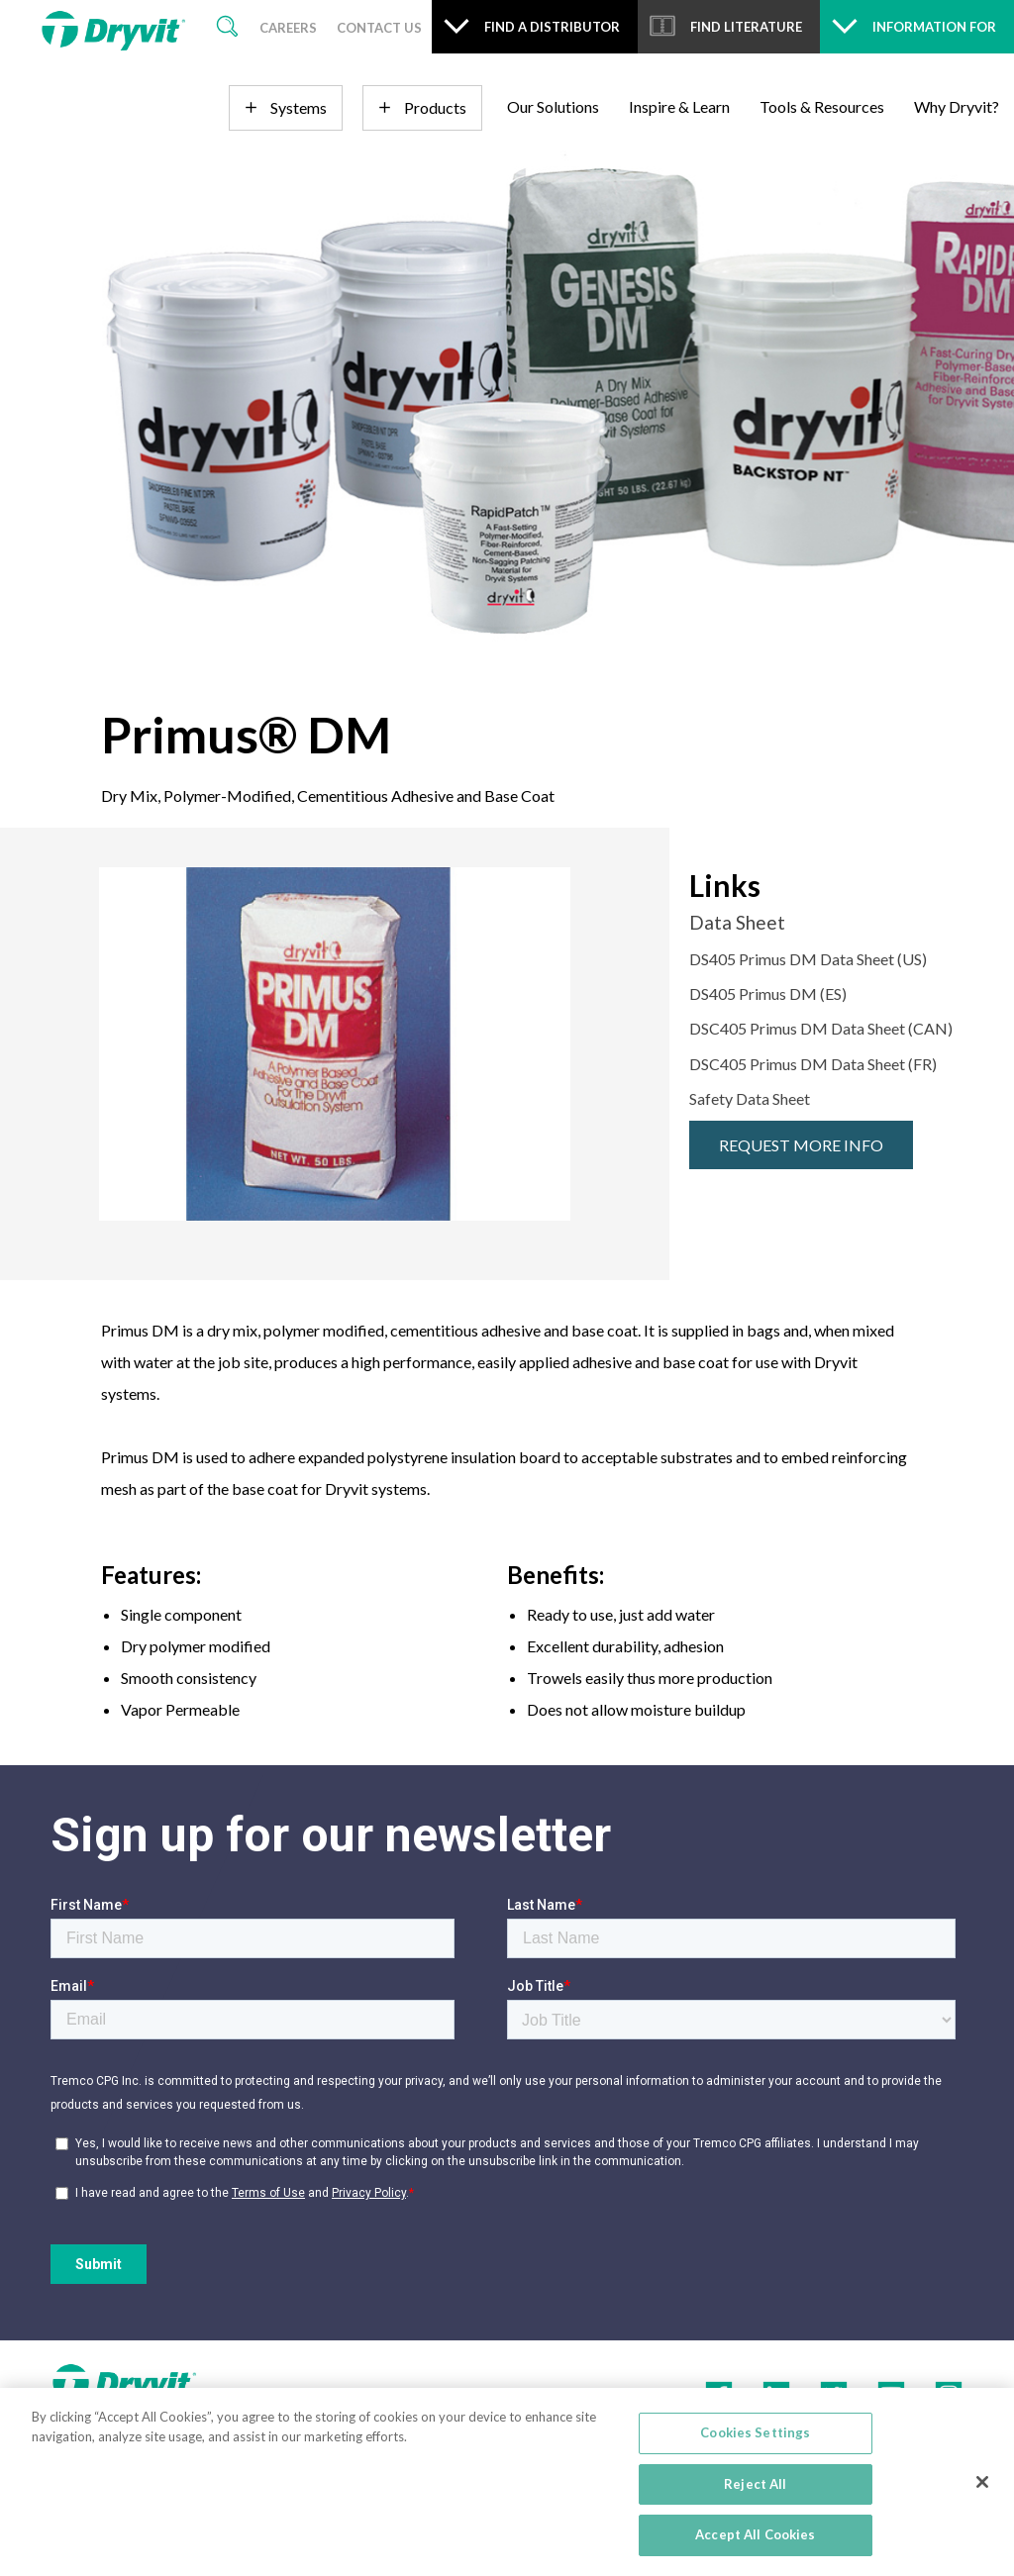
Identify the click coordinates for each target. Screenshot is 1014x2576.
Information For (934, 27)
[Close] (982, 2482)
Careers (288, 28)
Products (435, 107)
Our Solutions (553, 106)
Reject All (755, 2484)
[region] (507, 2482)
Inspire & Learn (679, 106)
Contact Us (379, 28)
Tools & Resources (822, 106)
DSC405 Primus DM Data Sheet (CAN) (821, 1028)
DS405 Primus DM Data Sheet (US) (808, 958)
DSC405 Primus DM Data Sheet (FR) (813, 1063)
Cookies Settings (755, 2432)
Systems (298, 107)
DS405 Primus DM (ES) (768, 993)
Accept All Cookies (755, 2534)
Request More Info (801, 1145)
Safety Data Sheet (749, 1098)
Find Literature (746, 27)
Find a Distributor (552, 27)
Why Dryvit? (956, 106)
